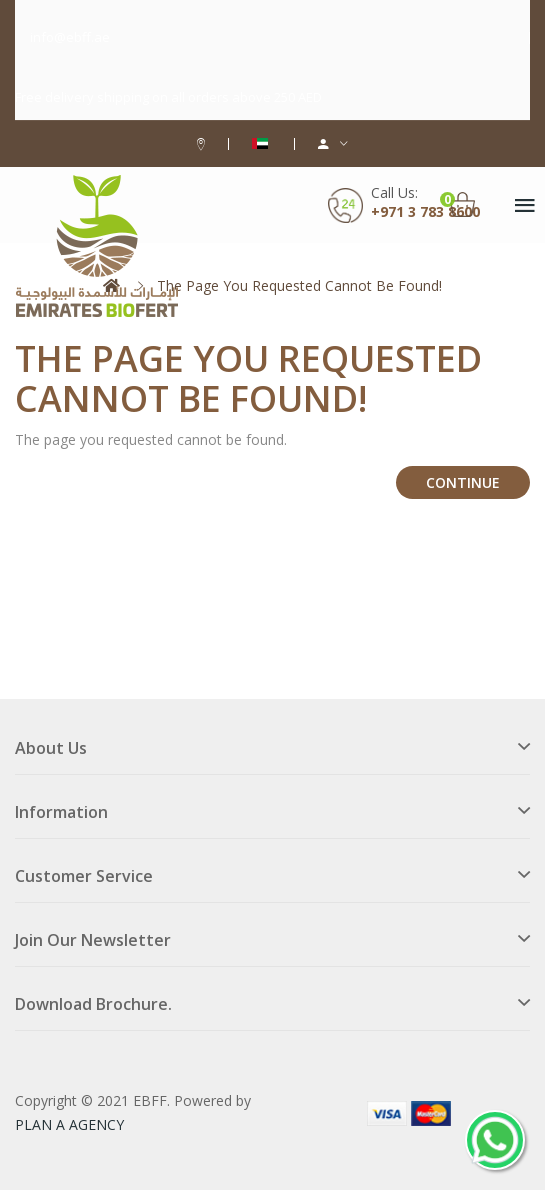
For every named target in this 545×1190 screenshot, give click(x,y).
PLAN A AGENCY (69, 1124)
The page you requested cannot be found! (299, 285)
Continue (463, 482)
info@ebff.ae (70, 37)
